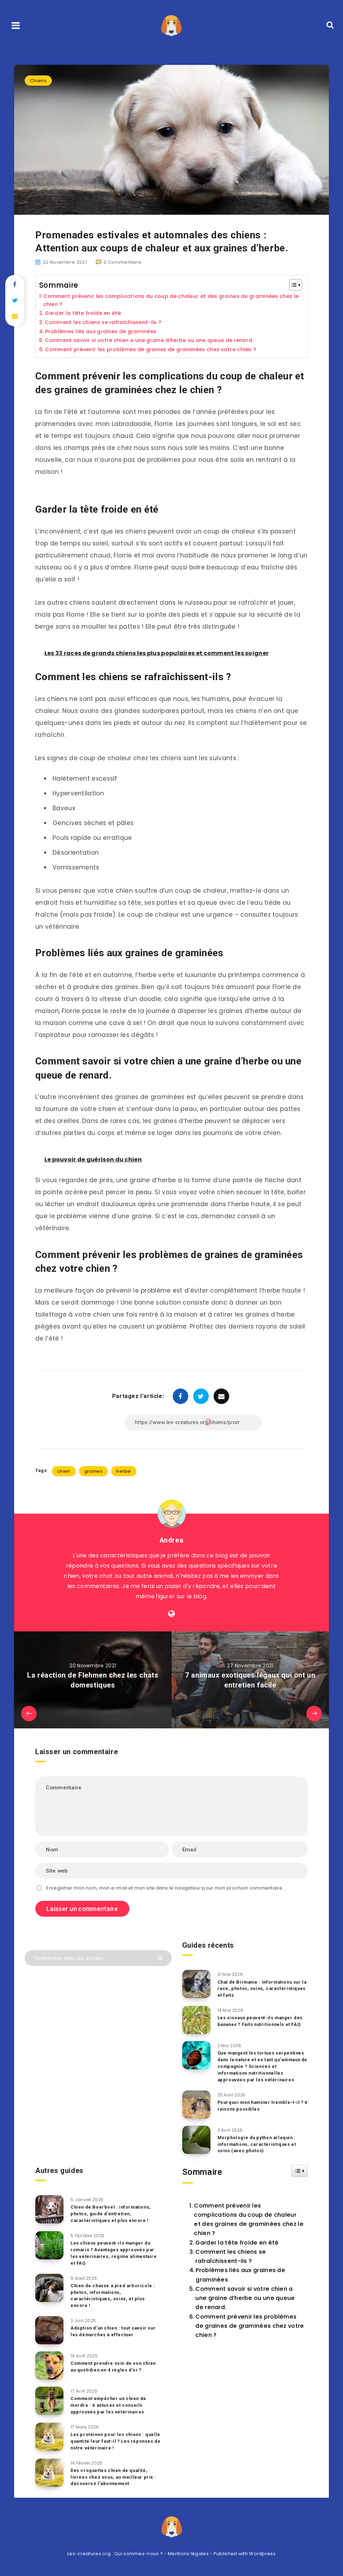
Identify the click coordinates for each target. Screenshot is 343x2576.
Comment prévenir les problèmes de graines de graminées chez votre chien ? (156, 350)
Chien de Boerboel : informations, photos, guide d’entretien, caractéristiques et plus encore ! (112, 2214)
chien (64, 1472)
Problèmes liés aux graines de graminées (105, 332)
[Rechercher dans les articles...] (98, 1959)
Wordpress (262, 2554)
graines (93, 1472)
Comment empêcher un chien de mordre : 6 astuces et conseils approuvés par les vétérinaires (110, 2406)
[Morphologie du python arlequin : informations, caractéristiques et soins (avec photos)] (196, 2140)
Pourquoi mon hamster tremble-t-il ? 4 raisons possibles (262, 2106)
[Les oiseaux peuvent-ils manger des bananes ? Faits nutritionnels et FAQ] (196, 2021)
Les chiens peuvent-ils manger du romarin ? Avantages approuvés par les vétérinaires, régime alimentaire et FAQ (115, 2253)
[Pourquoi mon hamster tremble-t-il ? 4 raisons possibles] (196, 2105)
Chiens (38, 80)
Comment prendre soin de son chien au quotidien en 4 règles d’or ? (115, 2367)
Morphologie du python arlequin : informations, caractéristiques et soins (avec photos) (258, 2144)
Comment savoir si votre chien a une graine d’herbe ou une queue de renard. (155, 340)
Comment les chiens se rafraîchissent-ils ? (107, 322)
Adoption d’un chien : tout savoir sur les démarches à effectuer (114, 2332)
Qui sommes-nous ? (138, 2554)
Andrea (171, 1541)
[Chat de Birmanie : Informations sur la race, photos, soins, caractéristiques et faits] (196, 1985)
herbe (123, 1472)
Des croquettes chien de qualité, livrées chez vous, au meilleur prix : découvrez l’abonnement (114, 2477)
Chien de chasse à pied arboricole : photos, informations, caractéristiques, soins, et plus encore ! (114, 2296)
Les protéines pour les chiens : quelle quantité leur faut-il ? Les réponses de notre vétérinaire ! (109, 2441)
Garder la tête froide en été (84, 313)
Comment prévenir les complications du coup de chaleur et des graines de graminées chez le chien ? (168, 300)
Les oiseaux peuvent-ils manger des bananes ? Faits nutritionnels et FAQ (261, 2022)
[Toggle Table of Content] (292, 285)
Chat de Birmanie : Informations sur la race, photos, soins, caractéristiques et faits (261, 1989)
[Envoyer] (161, 1958)
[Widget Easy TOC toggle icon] (299, 2172)
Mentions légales (188, 2554)
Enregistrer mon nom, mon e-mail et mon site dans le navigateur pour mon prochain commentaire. (164, 1888)
